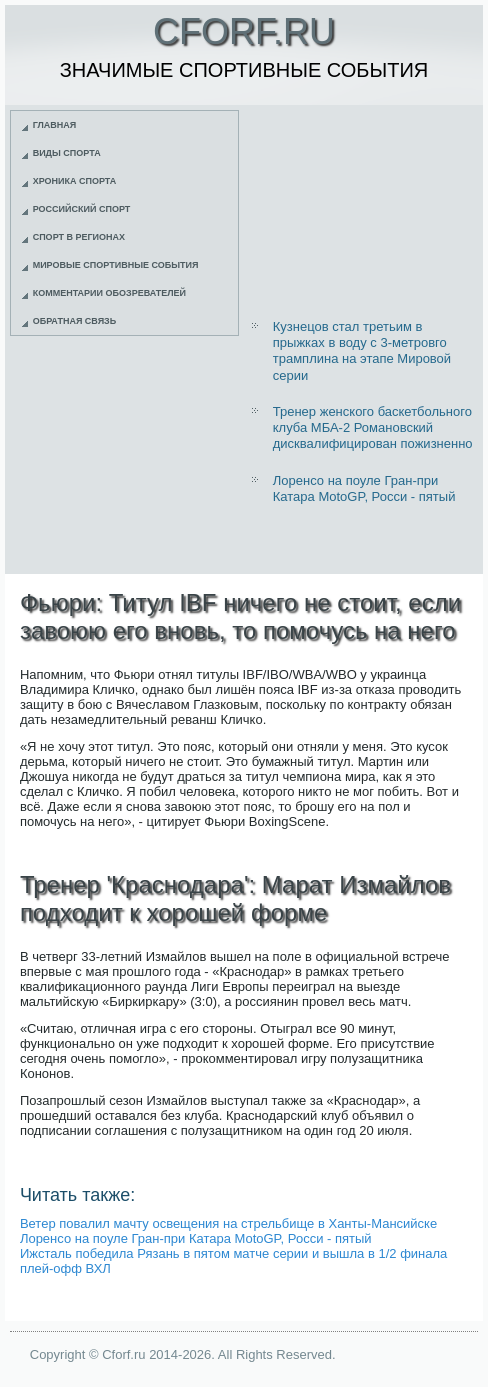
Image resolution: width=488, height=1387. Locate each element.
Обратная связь (75, 321)
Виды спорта (67, 153)
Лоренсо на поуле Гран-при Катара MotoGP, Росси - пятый (364, 488)
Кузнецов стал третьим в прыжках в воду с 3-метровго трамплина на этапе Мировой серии (362, 351)
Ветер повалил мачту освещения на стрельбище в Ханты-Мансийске (228, 1223)
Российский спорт (82, 209)
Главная (55, 125)
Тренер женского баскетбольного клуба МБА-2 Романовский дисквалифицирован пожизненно (373, 428)
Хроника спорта (75, 181)
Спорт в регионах (79, 237)
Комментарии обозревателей (109, 293)
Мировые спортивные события (116, 265)
